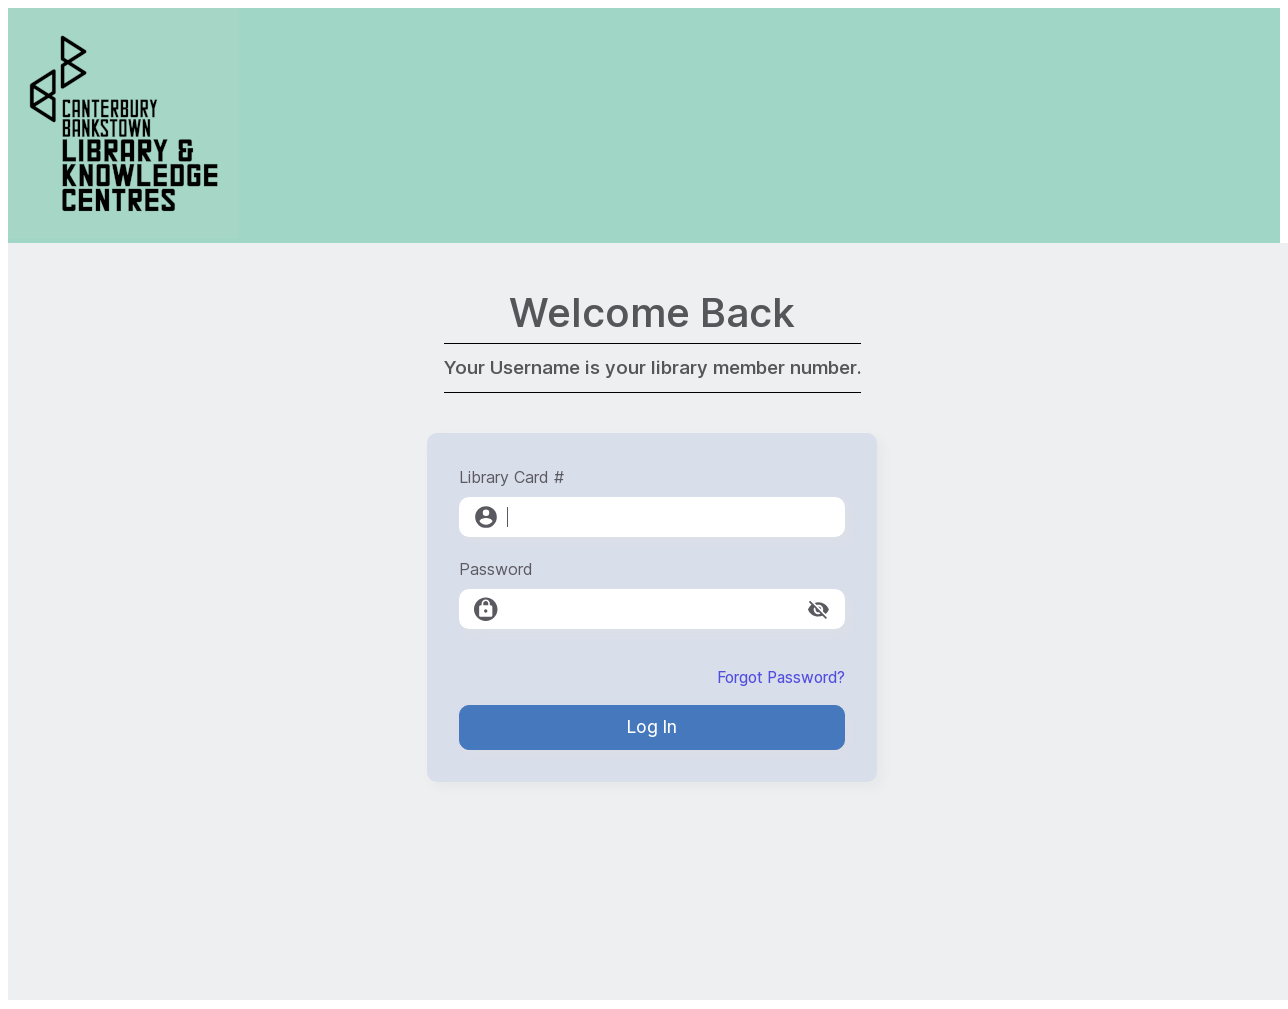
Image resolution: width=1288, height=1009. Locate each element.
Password (496, 569)
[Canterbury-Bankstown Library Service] (123, 233)
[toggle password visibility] (818, 609)
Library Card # (511, 477)
